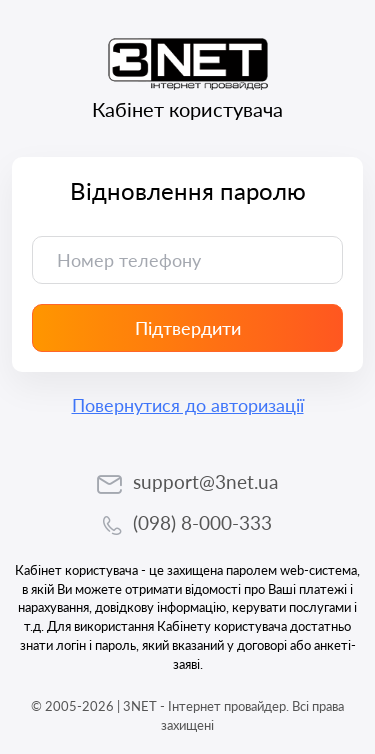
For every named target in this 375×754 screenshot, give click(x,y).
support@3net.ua (205, 481)
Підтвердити (188, 328)
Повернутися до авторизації (188, 405)
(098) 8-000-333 (202, 522)
